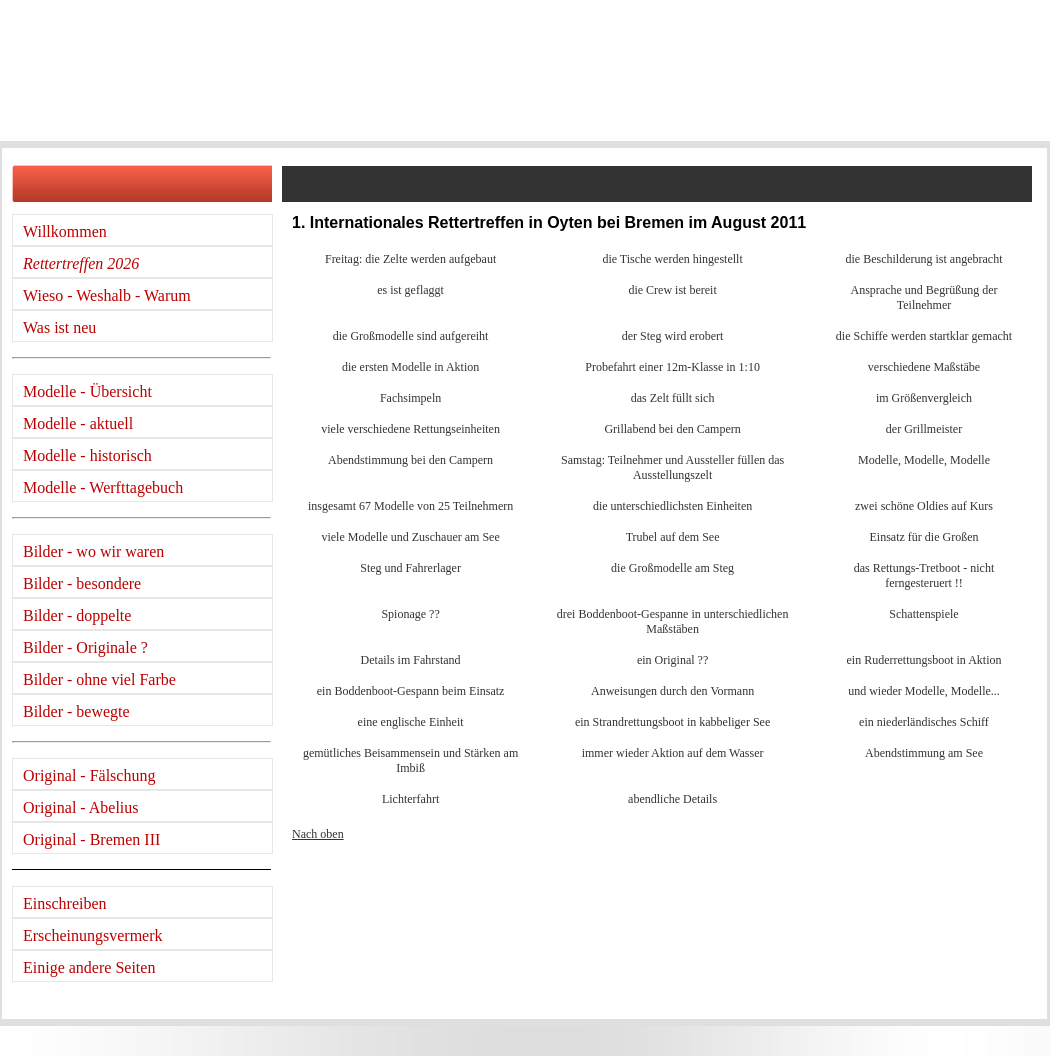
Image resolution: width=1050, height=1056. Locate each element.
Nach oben (318, 834)
